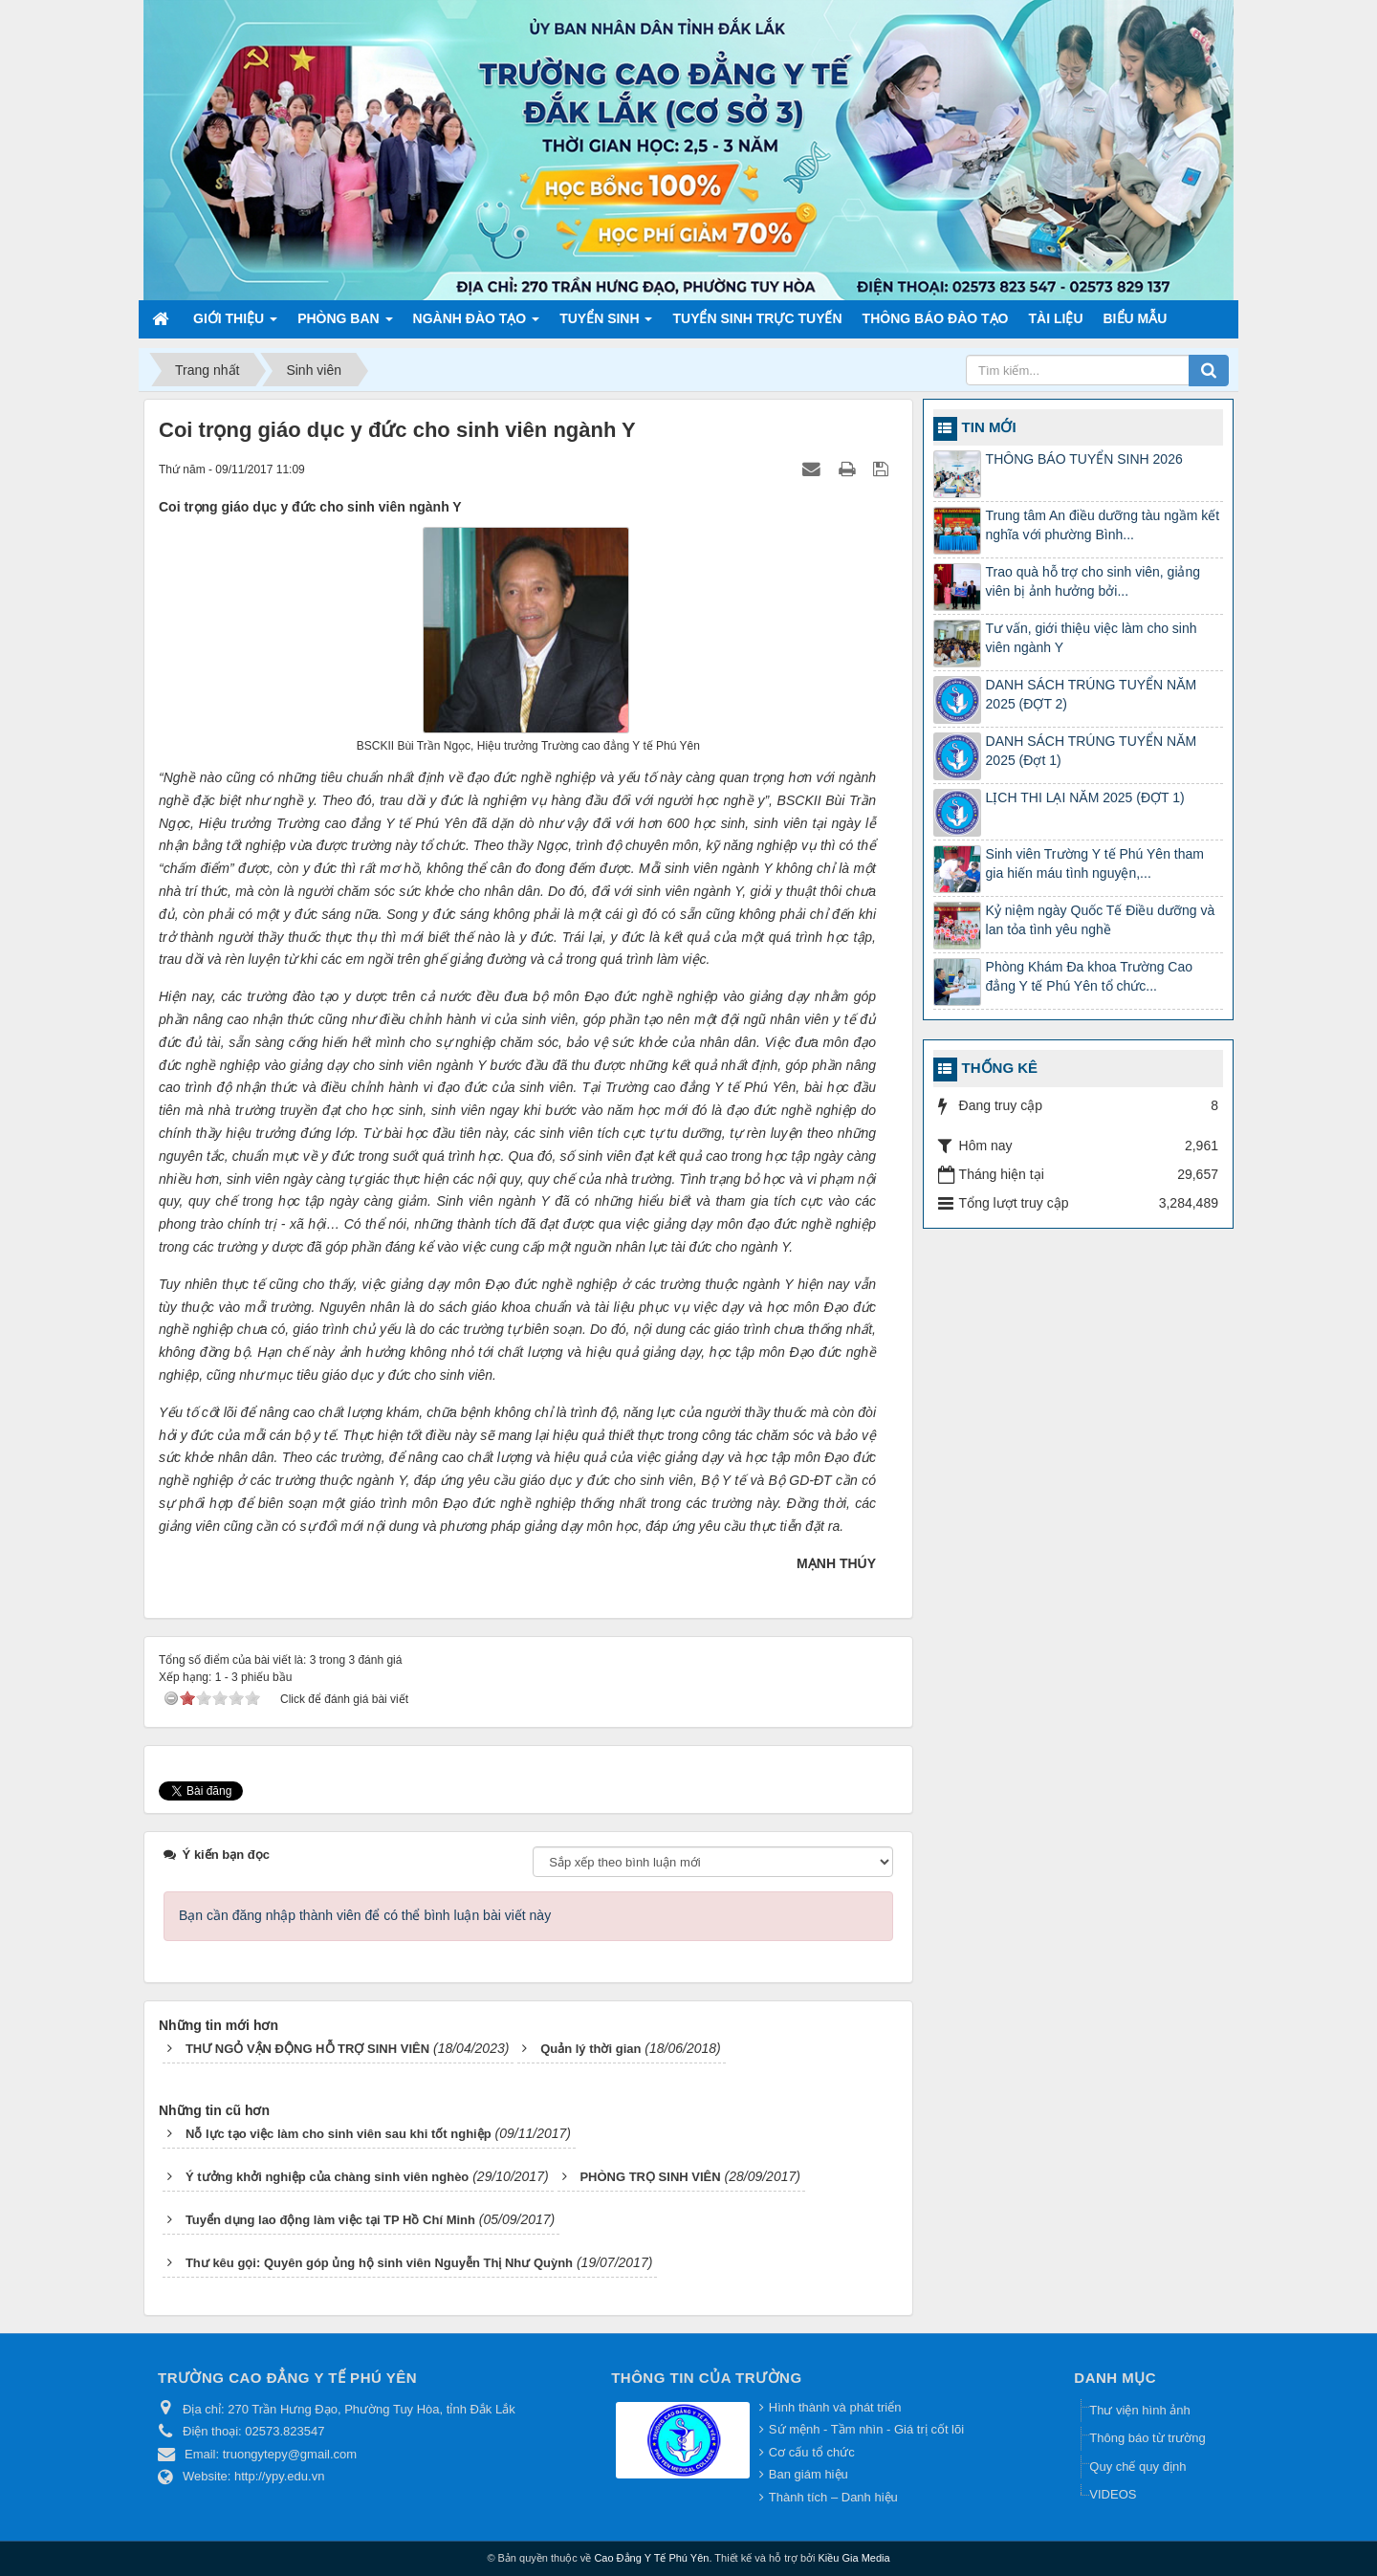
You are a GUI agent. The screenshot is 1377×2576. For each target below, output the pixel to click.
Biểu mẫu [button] (1136, 318)
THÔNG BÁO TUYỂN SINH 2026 (1084, 459)
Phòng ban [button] (344, 324)
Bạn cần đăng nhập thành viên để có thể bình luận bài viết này (365, 1915)
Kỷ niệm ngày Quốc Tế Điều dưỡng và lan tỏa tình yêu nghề (1100, 920)
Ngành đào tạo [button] (476, 324)
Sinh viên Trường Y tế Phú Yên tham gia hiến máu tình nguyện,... (1095, 863)
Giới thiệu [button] (235, 324)
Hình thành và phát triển (835, 2407)
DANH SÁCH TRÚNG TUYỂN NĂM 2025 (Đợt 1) (1091, 750)
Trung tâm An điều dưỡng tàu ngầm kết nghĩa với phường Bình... (1103, 525)
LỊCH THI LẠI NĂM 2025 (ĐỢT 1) (1085, 797)
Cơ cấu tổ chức (812, 2452)
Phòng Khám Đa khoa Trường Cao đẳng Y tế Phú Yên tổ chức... (1089, 976)
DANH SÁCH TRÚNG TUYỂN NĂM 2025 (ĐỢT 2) (1091, 694)
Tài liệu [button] (1056, 318)
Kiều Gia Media (854, 2558)
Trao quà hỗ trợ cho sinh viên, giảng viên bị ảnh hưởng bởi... (1093, 581)
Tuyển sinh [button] (605, 324)
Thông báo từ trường (1147, 2438)
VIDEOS (1112, 2494)
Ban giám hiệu (808, 2474)
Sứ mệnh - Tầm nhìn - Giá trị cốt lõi (866, 2429)
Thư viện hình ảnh (1139, 2410)
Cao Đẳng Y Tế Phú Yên (651, 2558)
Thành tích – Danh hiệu (833, 2497)
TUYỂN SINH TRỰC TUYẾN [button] (757, 318)
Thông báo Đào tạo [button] (936, 318)
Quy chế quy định (1137, 2466)
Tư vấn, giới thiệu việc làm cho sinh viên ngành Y (1091, 638)
